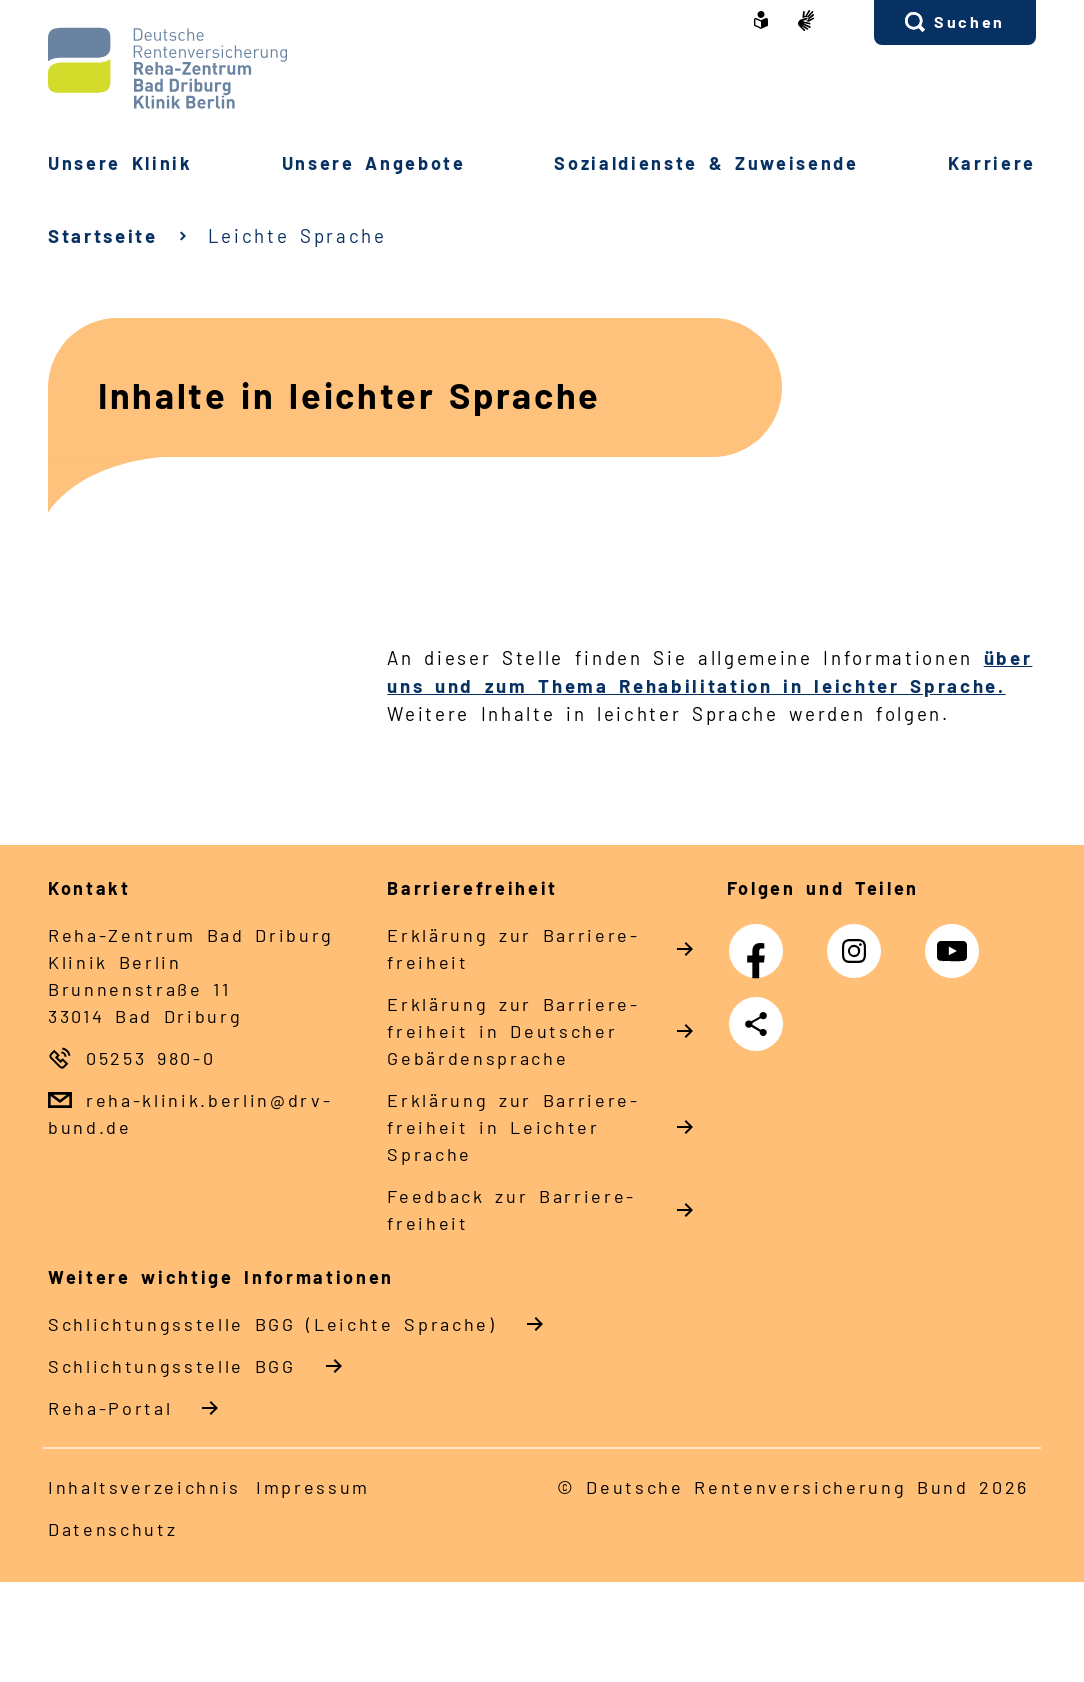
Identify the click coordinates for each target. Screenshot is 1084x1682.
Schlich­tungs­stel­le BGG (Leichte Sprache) (272, 1324)
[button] (955, 22)
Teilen (760, 1024)
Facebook (761, 941)
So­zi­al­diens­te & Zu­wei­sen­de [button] (706, 163)
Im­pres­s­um (313, 1487)
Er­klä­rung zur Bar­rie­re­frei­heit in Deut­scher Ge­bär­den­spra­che (512, 1031)
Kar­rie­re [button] (992, 163)
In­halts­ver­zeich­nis (144, 1487)
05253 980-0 (150, 1058)
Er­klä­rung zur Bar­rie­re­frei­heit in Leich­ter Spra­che (512, 1127)
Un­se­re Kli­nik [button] (120, 163)
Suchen (969, 21)
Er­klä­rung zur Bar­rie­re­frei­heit (512, 948)
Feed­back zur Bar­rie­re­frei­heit (510, 1209)
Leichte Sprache (297, 235)
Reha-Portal (110, 1408)
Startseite (103, 235)
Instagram (859, 941)
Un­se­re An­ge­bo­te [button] (374, 163)
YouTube (957, 941)
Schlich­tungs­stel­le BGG (172, 1366)
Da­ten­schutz (112, 1529)
